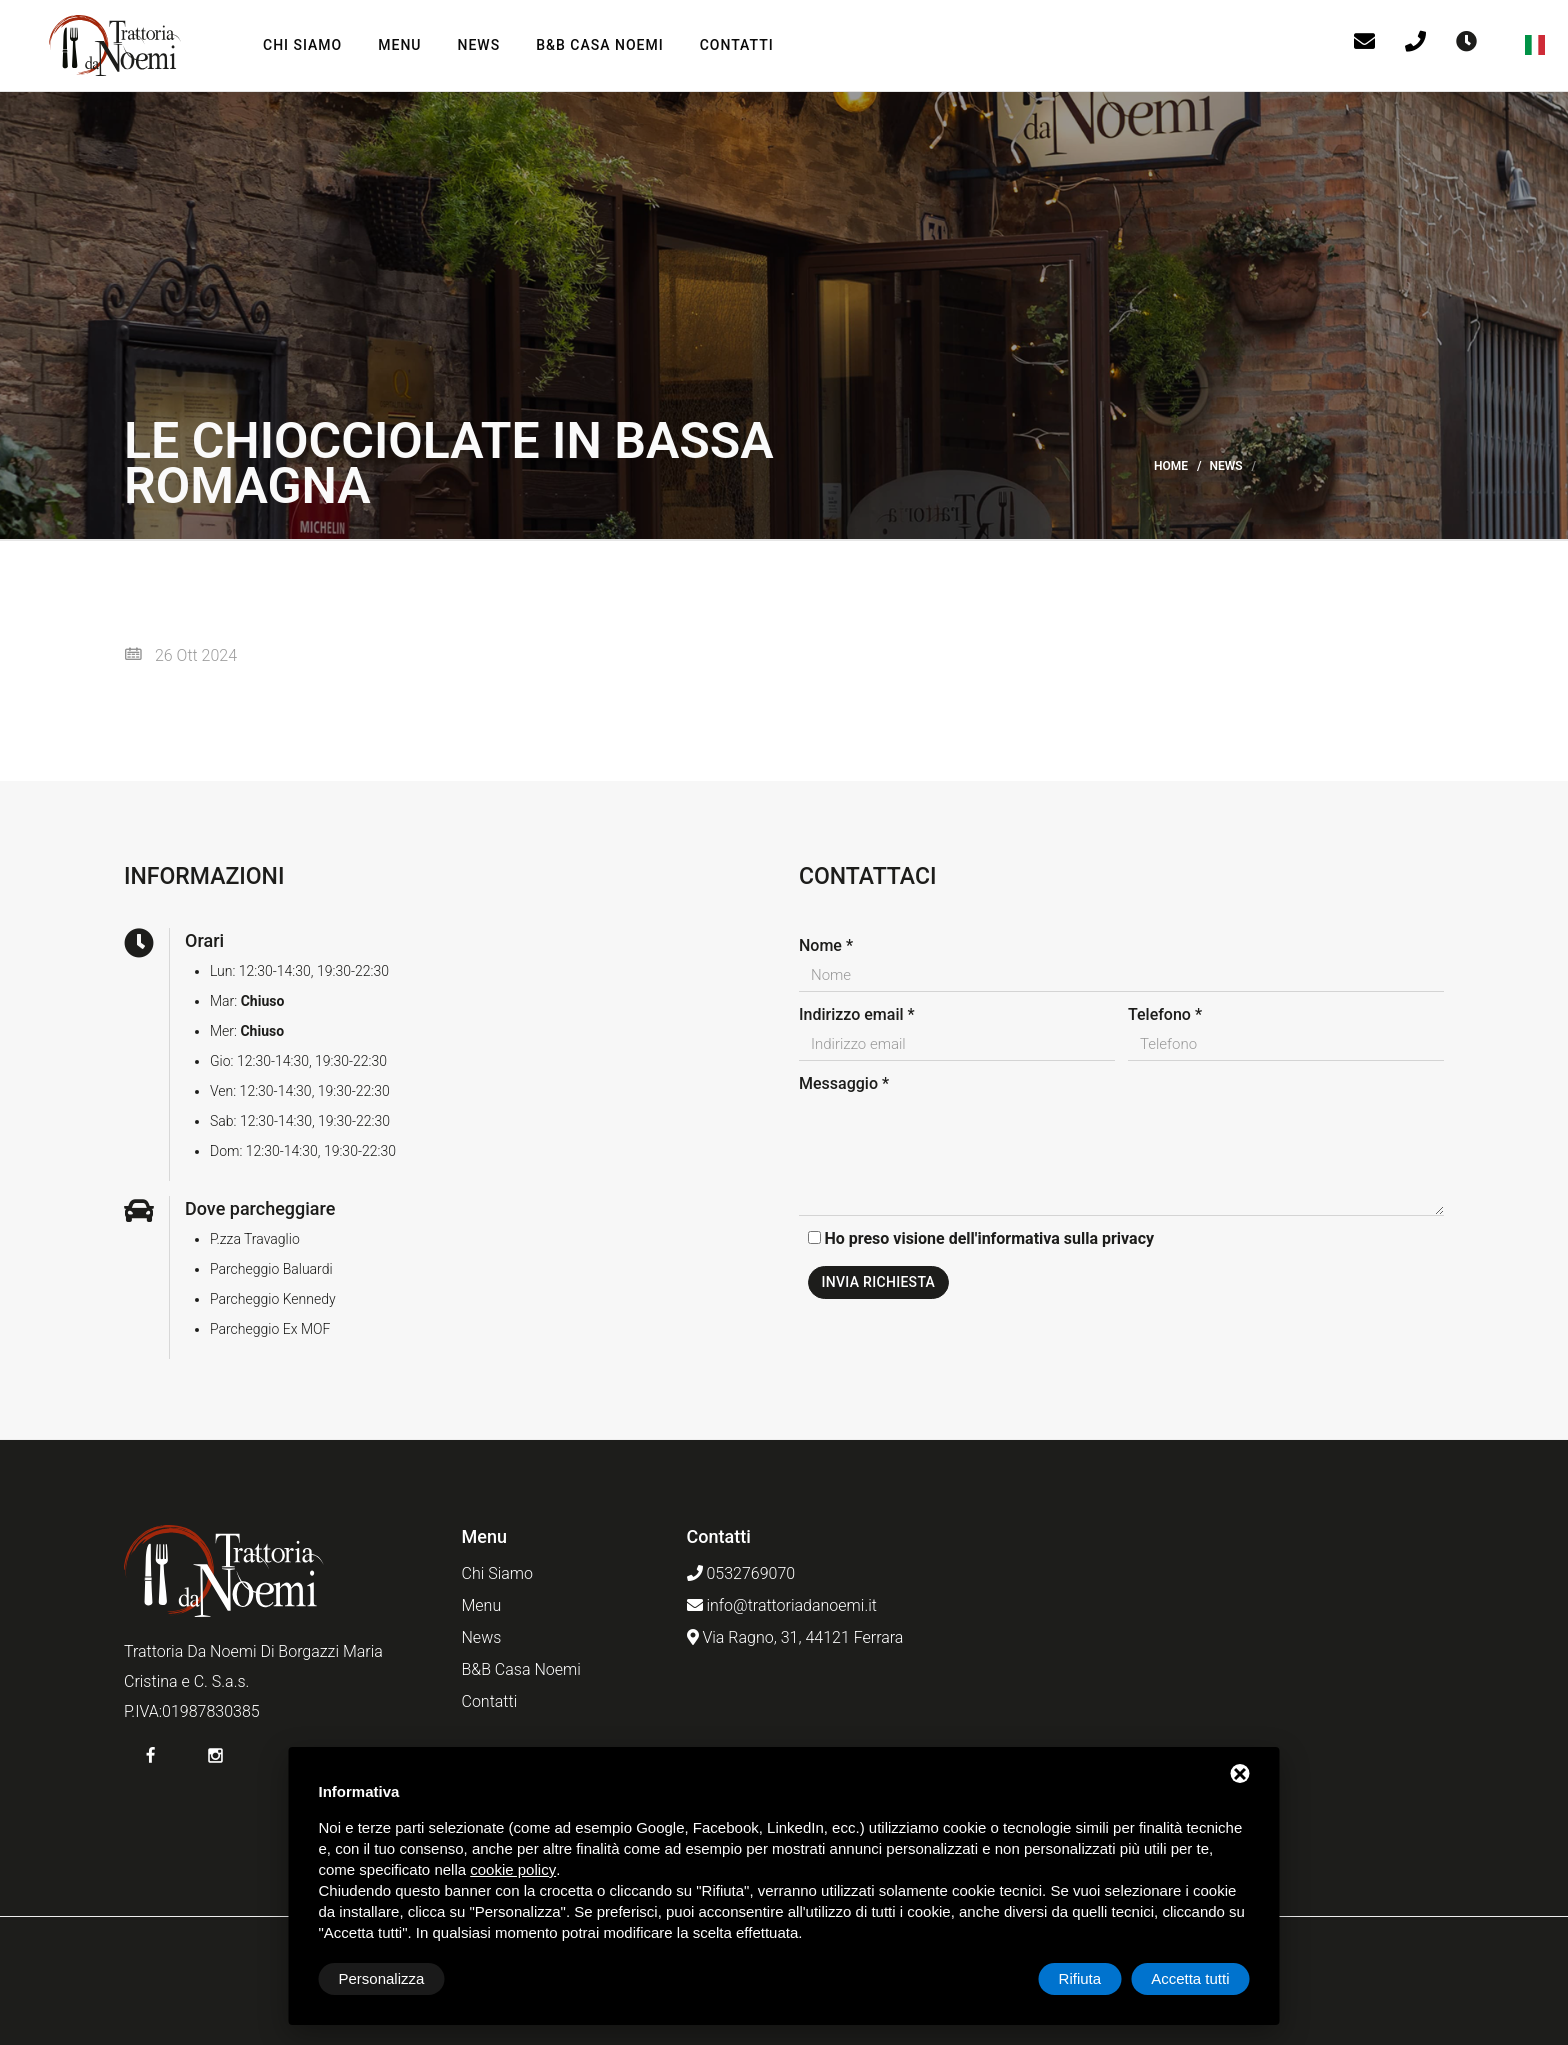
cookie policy (513, 1869)
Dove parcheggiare (260, 1208)
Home (1171, 466)
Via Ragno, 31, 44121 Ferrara (802, 1637)
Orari (204, 940)
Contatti (737, 45)
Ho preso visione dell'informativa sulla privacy (989, 1238)
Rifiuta (1080, 1978)
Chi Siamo (302, 45)
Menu (399, 45)
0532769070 (750, 1573)
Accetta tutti (1190, 1978)
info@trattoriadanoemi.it (791, 1605)
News (479, 45)
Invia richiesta (879, 1282)
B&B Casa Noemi (600, 45)
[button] (1537, 45)
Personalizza (382, 1978)
